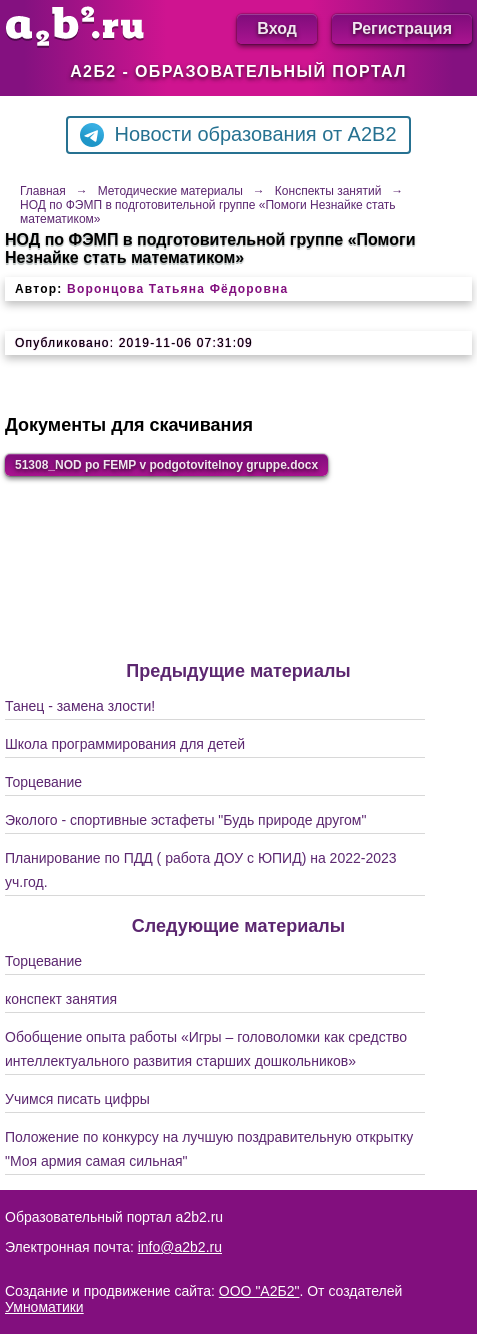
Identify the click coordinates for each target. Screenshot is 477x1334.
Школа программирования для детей (125, 744)
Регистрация (402, 28)
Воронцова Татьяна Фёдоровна (177, 289)
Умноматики (44, 1307)
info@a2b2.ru (180, 1247)
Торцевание (43, 782)
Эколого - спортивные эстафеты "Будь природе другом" (185, 820)
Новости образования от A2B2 (238, 135)
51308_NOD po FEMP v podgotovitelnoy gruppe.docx (166, 465)
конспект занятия (61, 999)
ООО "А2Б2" (259, 1291)
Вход (277, 28)
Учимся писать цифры (77, 1099)
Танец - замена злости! (80, 706)
